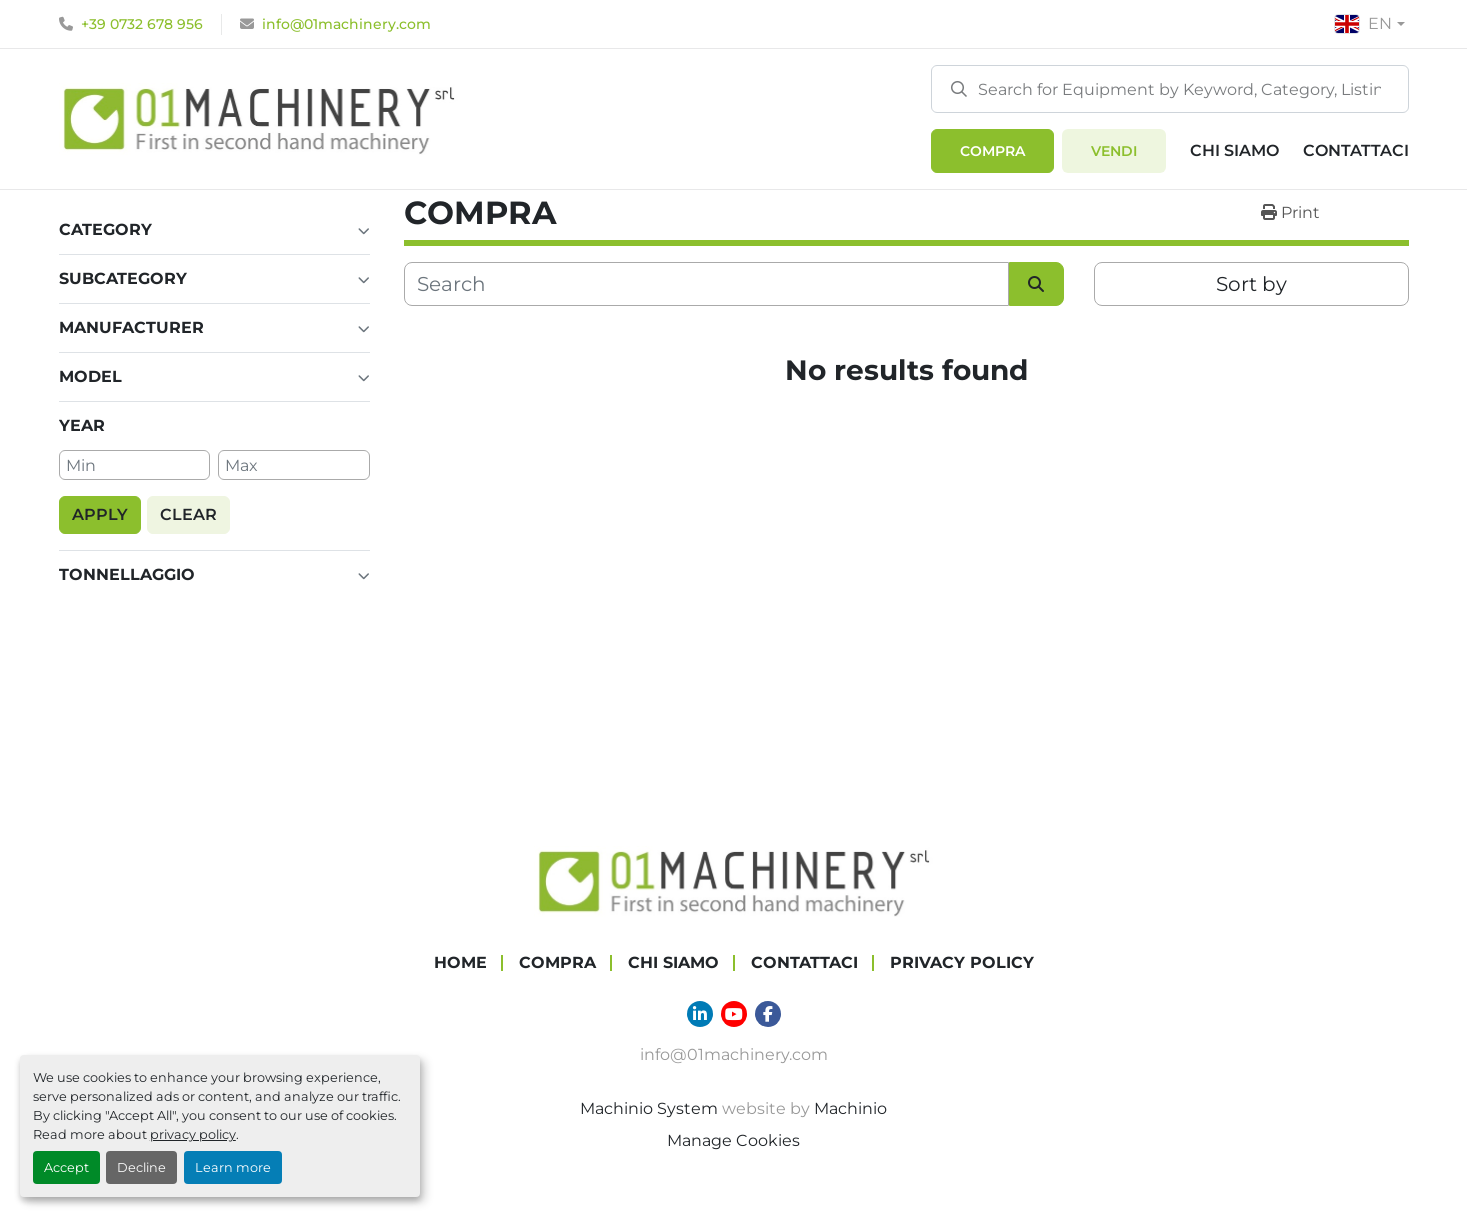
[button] (992, 151)
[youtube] (734, 1014)
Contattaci (1356, 150)
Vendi (1114, 151)
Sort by (1251, 284)
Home (460, 962)
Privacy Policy (962, 962)
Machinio (850, 1108)
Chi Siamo (1234, 150)
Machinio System (649, 1108)
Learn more (233, 1167)
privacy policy (193, 1134)
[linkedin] (700, 1014)
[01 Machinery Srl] (734, 880)
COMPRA (992, 151)
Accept (66, 1167)
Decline (141, 1167)
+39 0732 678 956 (142, 24)
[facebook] (768, 1014)
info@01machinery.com (346, 24)
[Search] (1170, 89)
